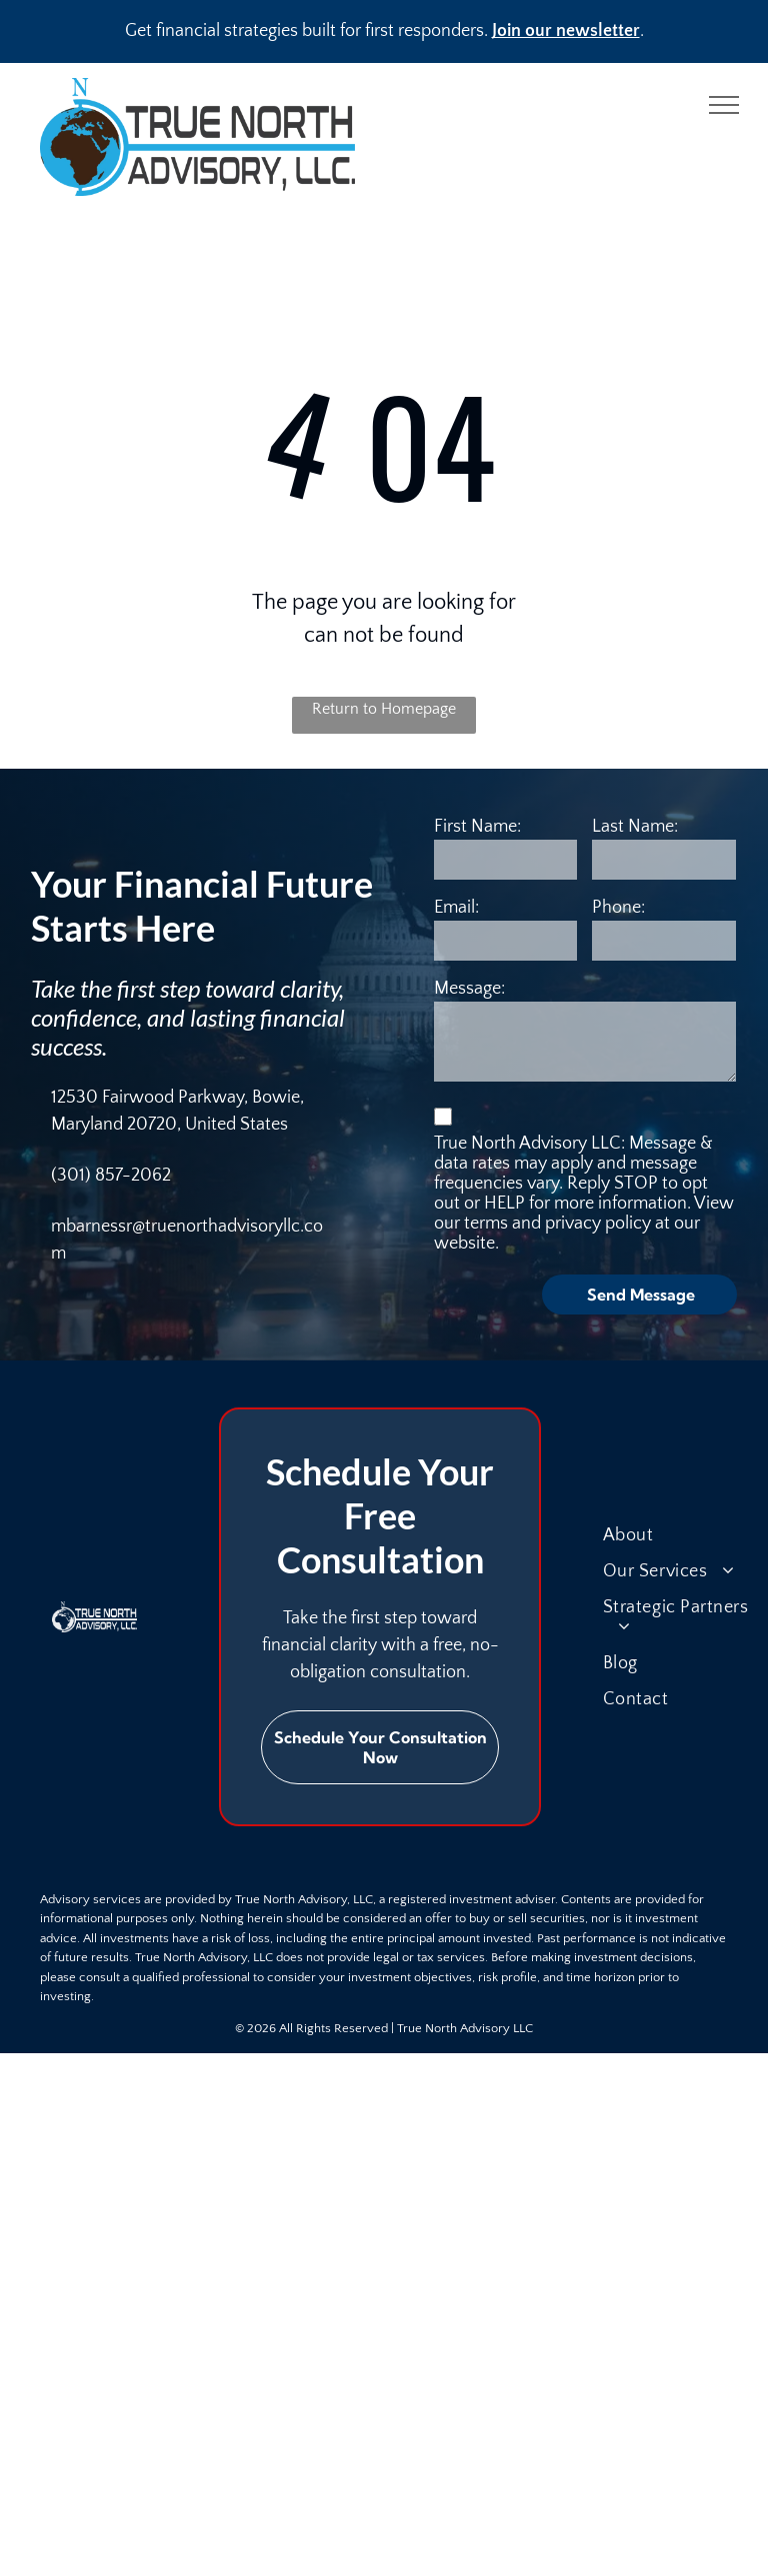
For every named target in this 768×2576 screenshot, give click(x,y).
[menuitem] (684, 1535)
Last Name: (635, 827)
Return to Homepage (384, 709)
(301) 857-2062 (111, 1176)
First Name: (477, 827)
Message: (469, 989)
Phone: (618, 908)
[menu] (724, 105)
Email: (456, 908)
